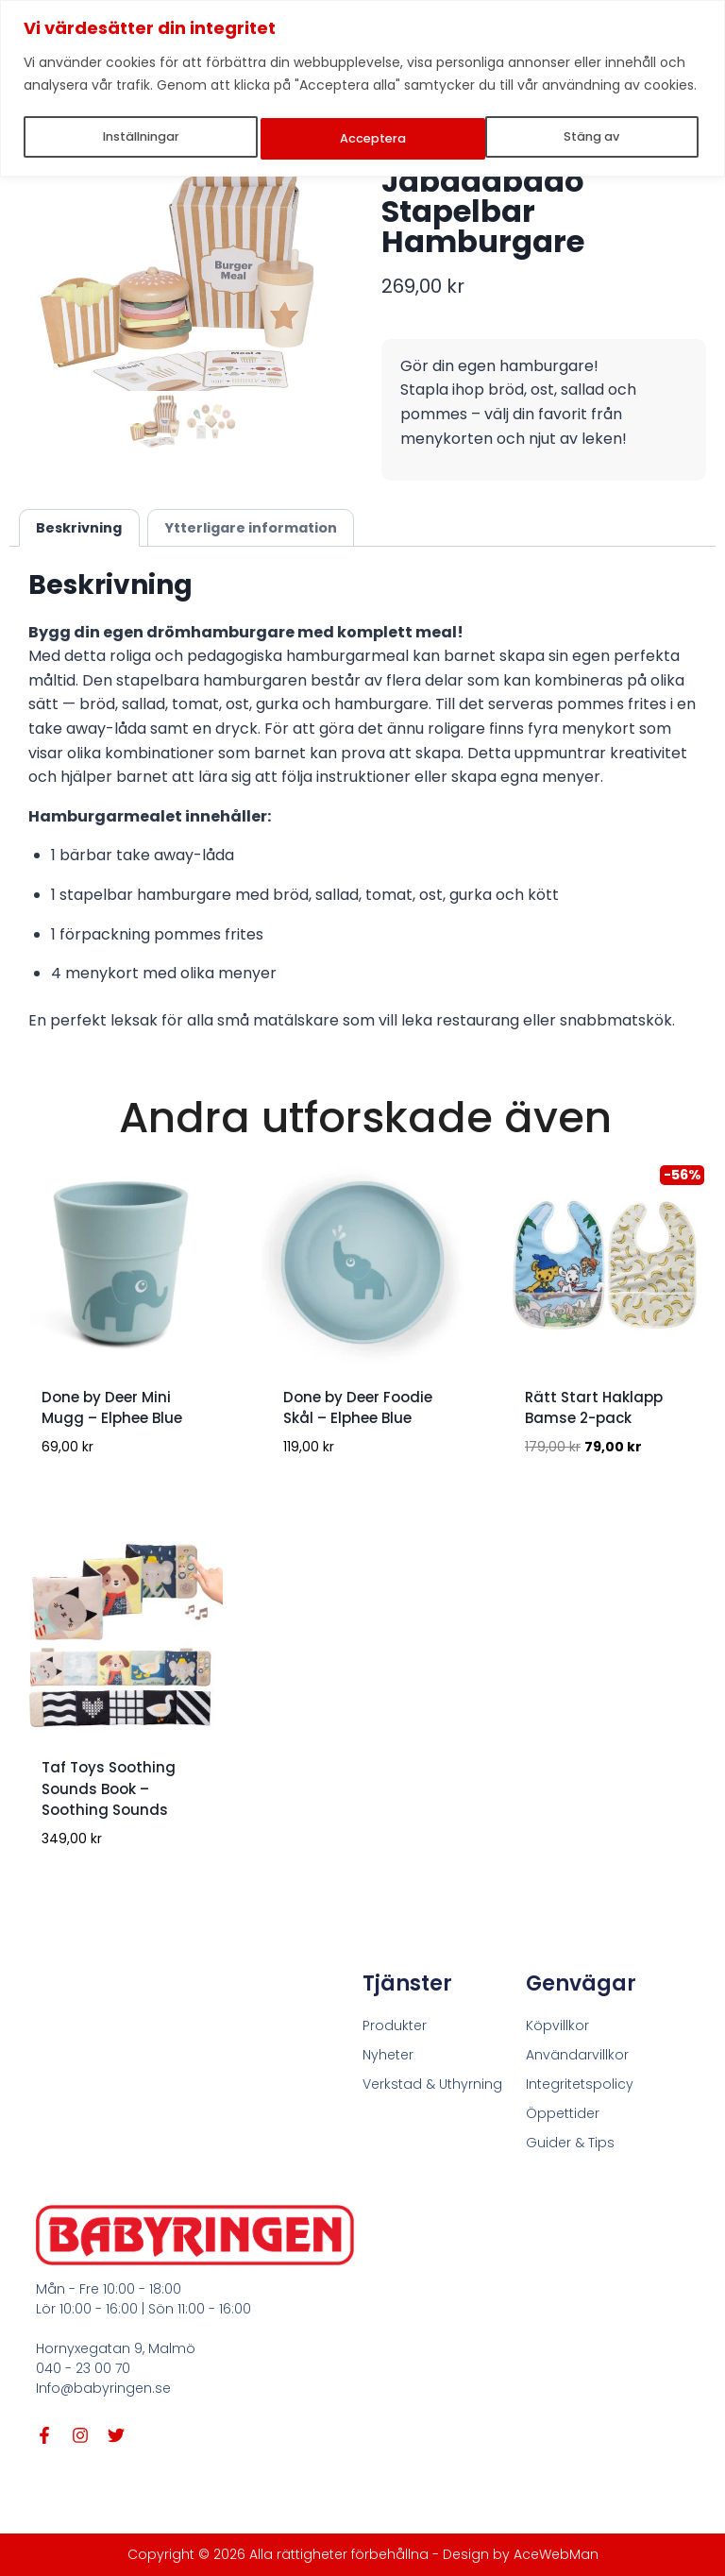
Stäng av (369, 136)
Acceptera (591, 136)
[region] (362, 86)
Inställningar (140, 136)
